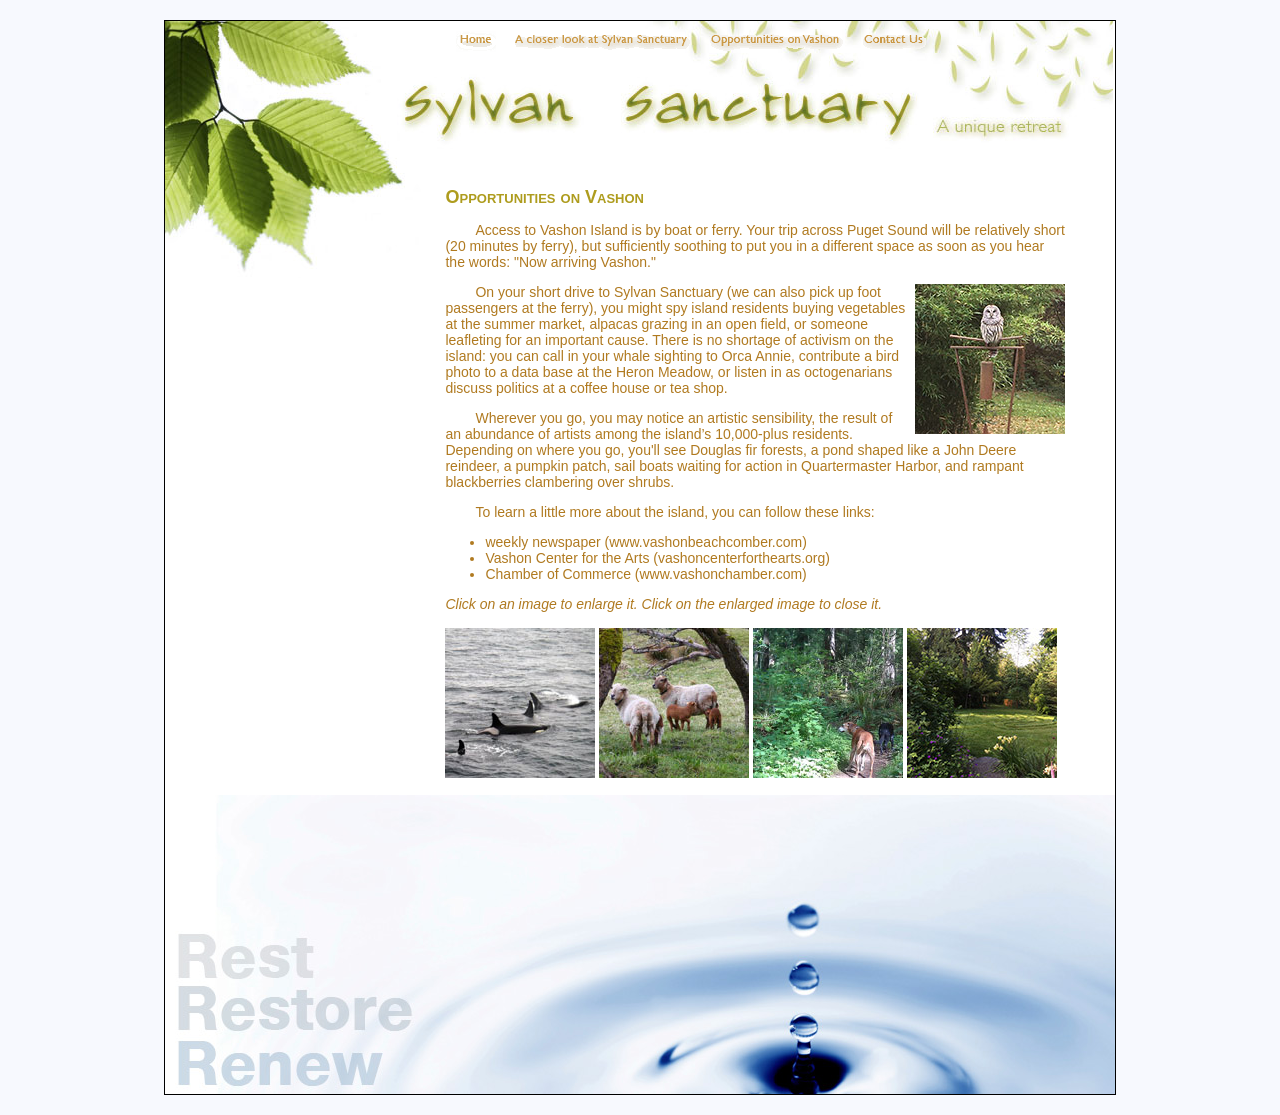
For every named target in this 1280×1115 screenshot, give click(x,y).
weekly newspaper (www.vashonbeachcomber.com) (645, 542)
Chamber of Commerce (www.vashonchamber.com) (645, 574)
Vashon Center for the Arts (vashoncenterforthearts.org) (657, 558)
